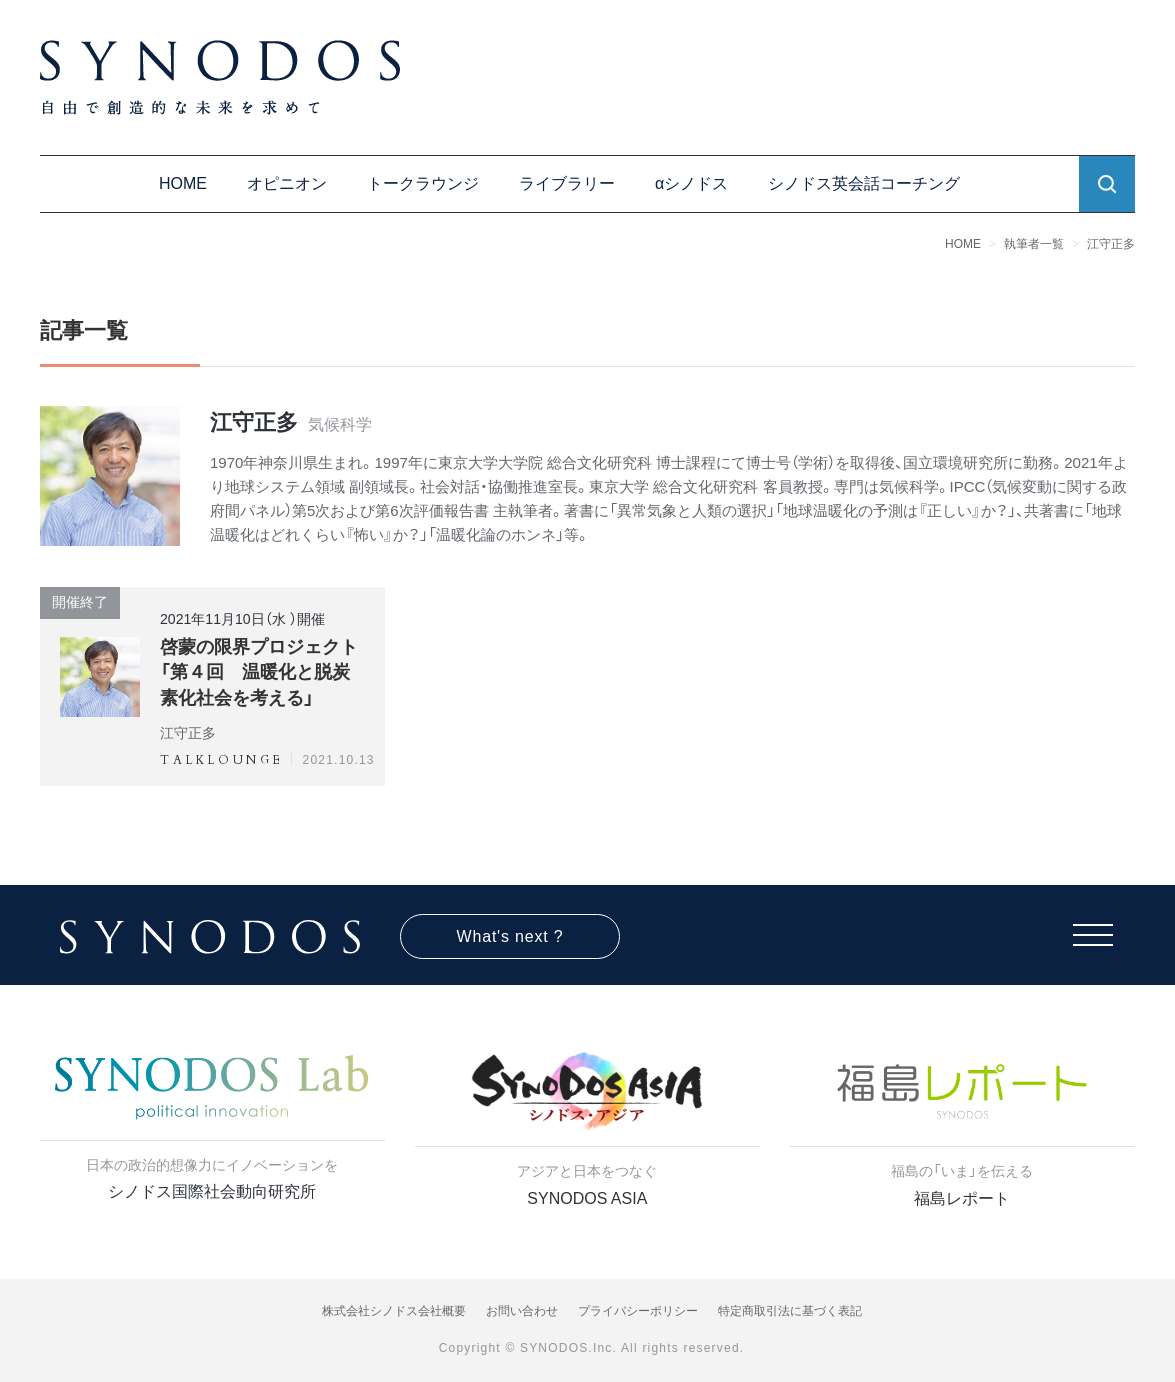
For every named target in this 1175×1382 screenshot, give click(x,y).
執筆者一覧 (1034, 244)
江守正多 (1111, 244)
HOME (183, 183)
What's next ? (510, 936)
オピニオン (287, 183)
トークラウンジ (423, 183)
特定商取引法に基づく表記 (790, 1311)
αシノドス (691, 183)
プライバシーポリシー (638, 1311)
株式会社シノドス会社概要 (394, 1311)
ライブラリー (567, 183)
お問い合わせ (522, 1311)
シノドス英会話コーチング (864, 183)
